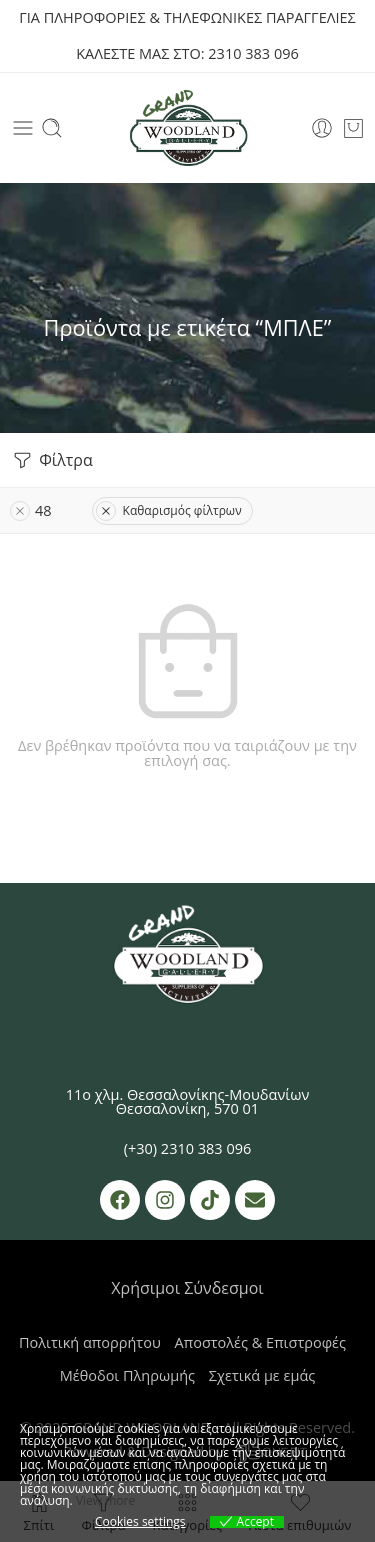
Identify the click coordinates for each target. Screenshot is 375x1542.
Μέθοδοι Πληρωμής (127, 1375)
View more (105, 1500)
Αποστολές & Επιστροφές (260, 1342)
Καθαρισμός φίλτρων (169, 510)
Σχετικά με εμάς (262, 1375)
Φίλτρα (51, 460)
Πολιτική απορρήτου (90, 1342)
